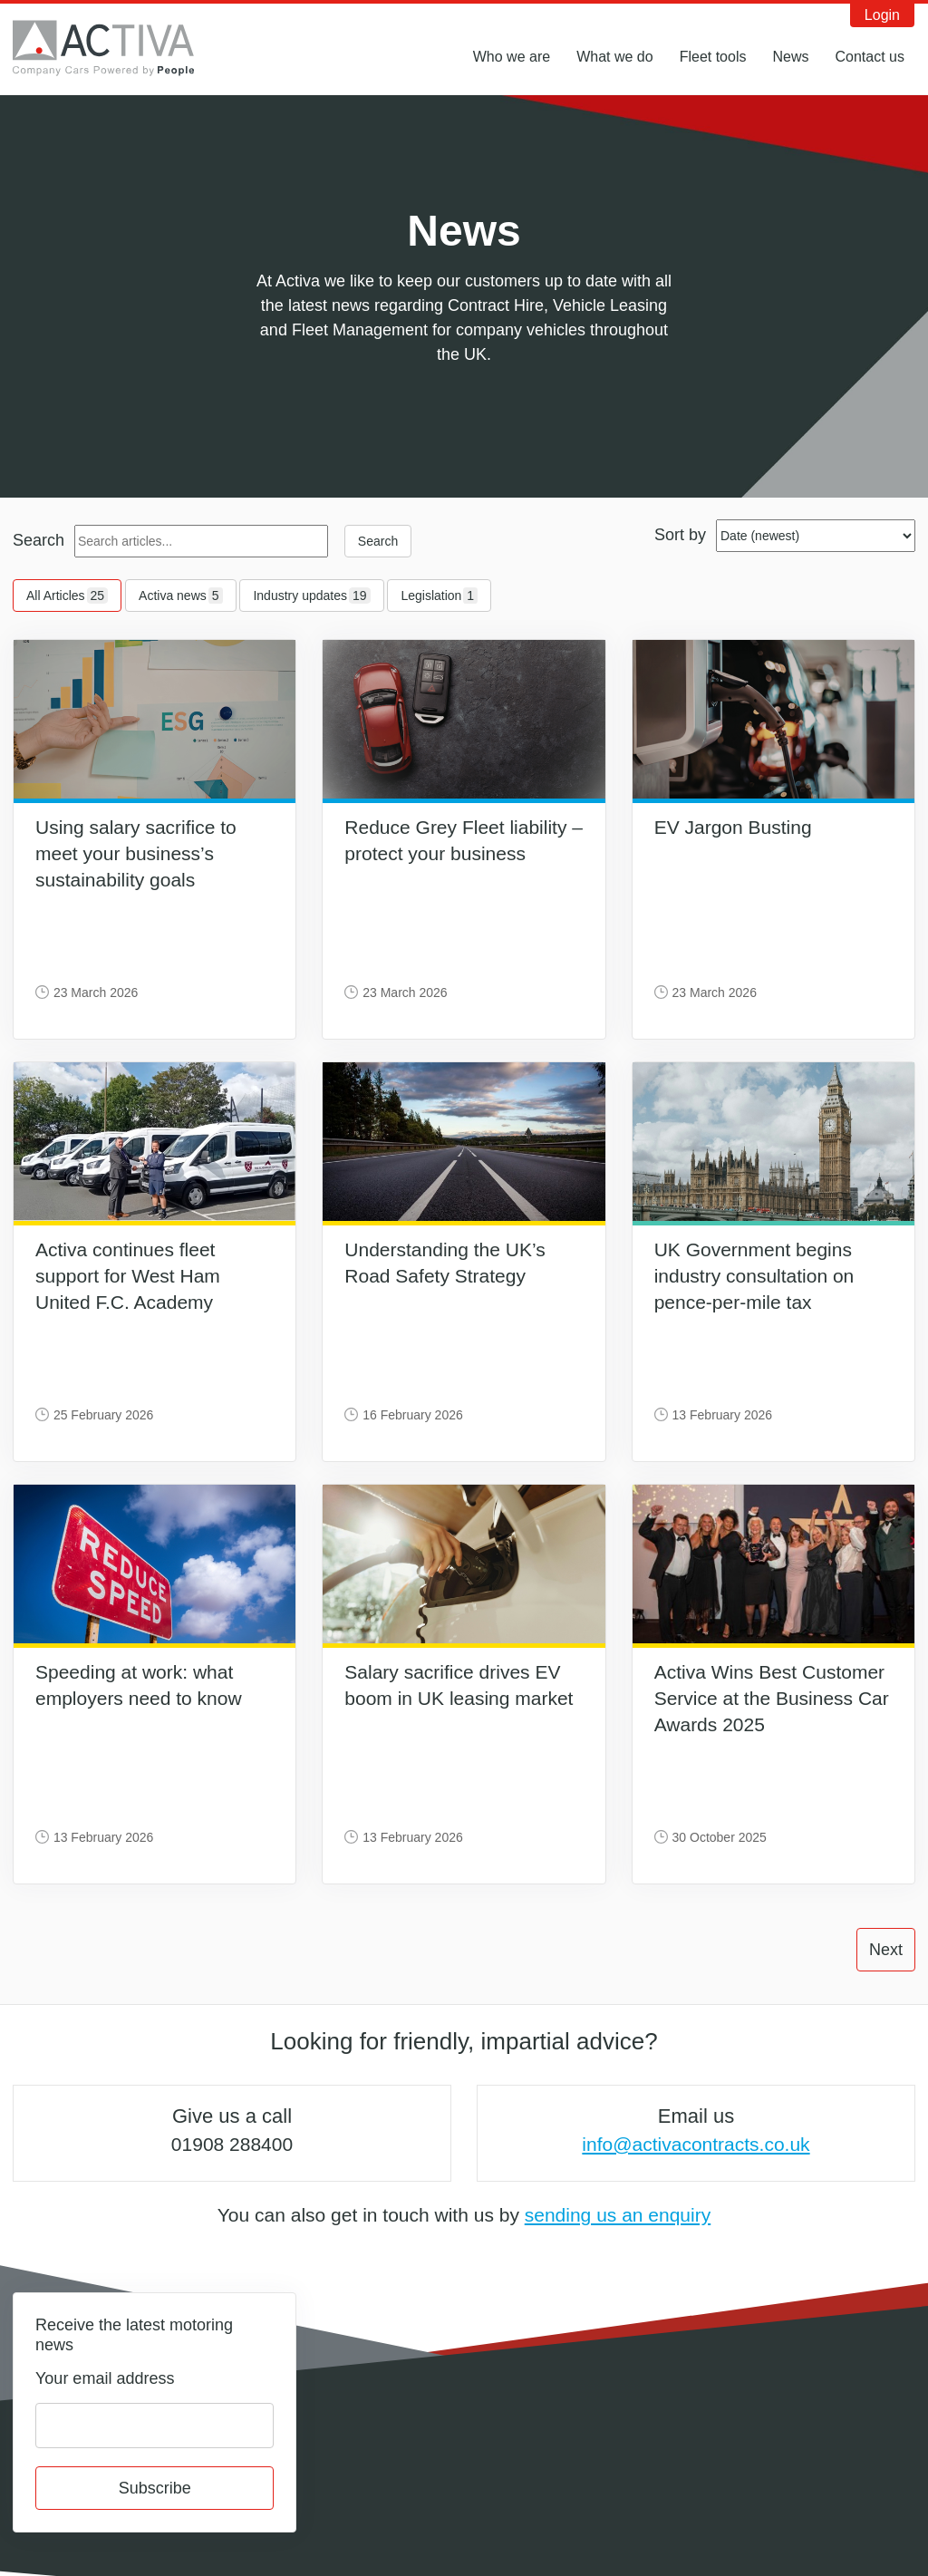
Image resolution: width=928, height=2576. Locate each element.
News (790, 56)
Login (882, 15)
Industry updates (311, 595)
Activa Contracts (117, 48)
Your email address (104, 2378)
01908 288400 (232, 2144)
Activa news (181, 595)
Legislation (439, 595)
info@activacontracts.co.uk (695, 2144)
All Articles (67, 595)
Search (38, 540)
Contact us (870, 56)
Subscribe (155, 2488)
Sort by (680, 535)
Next (886, 1950)
